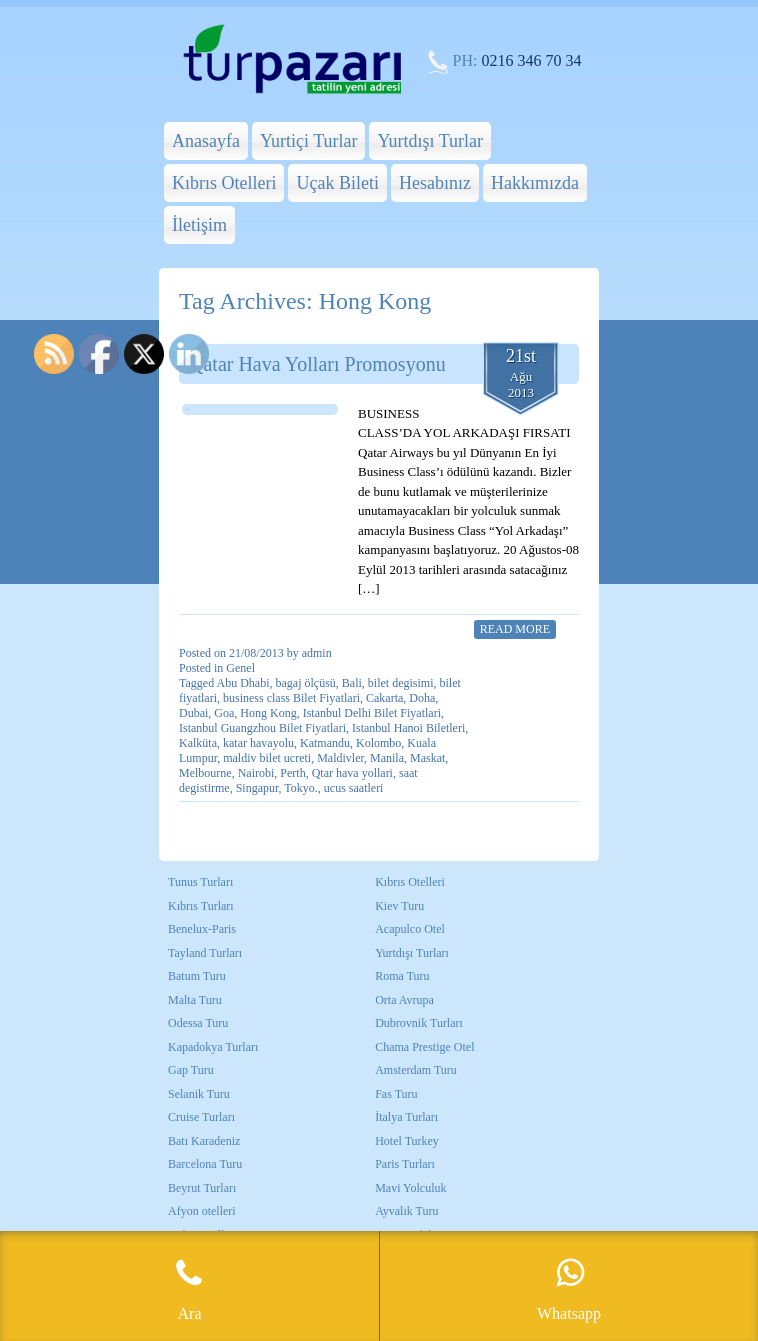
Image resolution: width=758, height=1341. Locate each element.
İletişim (199, 225)
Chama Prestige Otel (424, 1047)
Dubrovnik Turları (419, 1023)
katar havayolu (258, 743)
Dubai (193, 713)
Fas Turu (396, 1094)
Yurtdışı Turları (412, 953)
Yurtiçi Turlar (309, 141)
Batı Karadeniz (204, 1141)
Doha (422, 698)
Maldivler (340, 758)
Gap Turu (191, 1070)
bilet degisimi (401, 683)
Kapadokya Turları (213, 1047)
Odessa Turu (198, 1023)
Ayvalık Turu (406, 1211)
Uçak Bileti (337, 183)
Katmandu (325, 743)
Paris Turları (405, 1164)
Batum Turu (197, 976)
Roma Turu (402, 976)
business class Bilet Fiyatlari (291, 698)
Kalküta (198, 743)
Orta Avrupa (404, 1000)
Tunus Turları (200, 882)
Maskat (427, 758)
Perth (292, 773)
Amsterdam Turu (416, 1070)
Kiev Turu (399, 906)
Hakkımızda (535, 183)
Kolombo (378, 743)
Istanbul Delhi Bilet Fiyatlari (372, 713)
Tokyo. (301, 788)
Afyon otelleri (202, 1211)
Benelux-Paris (202, 929)
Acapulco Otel (410, 929)
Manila (387, 758)
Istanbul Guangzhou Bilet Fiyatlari (262, 728)
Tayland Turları (205, 953)
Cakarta (384, 698)
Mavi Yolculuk (410, 1188)
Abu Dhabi (243, 683)
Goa (224, 713)
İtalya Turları (406, 1117)
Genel (240, 668)
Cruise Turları (201, 1117)
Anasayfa (206, 141)
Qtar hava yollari (352, 773)
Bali (352, 683)
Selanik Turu (199, 1094)
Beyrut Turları (202, 1188)
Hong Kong (268, 713)
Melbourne (205, 773)
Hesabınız (435, 183)
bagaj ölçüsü (306, 683)
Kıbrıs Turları (201, 906)
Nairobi (256, 773)
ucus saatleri (354, 788)
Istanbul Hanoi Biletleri (408, 728)
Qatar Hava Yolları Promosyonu (317, 364)
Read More (515, 629)
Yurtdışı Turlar (430, 141)
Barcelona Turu (205, 1164)
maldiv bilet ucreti (267, 758)
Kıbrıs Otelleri (224, 183)
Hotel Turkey (407, 1141)
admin (317, 653)
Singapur (257, 788)
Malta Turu (195, 1000)
